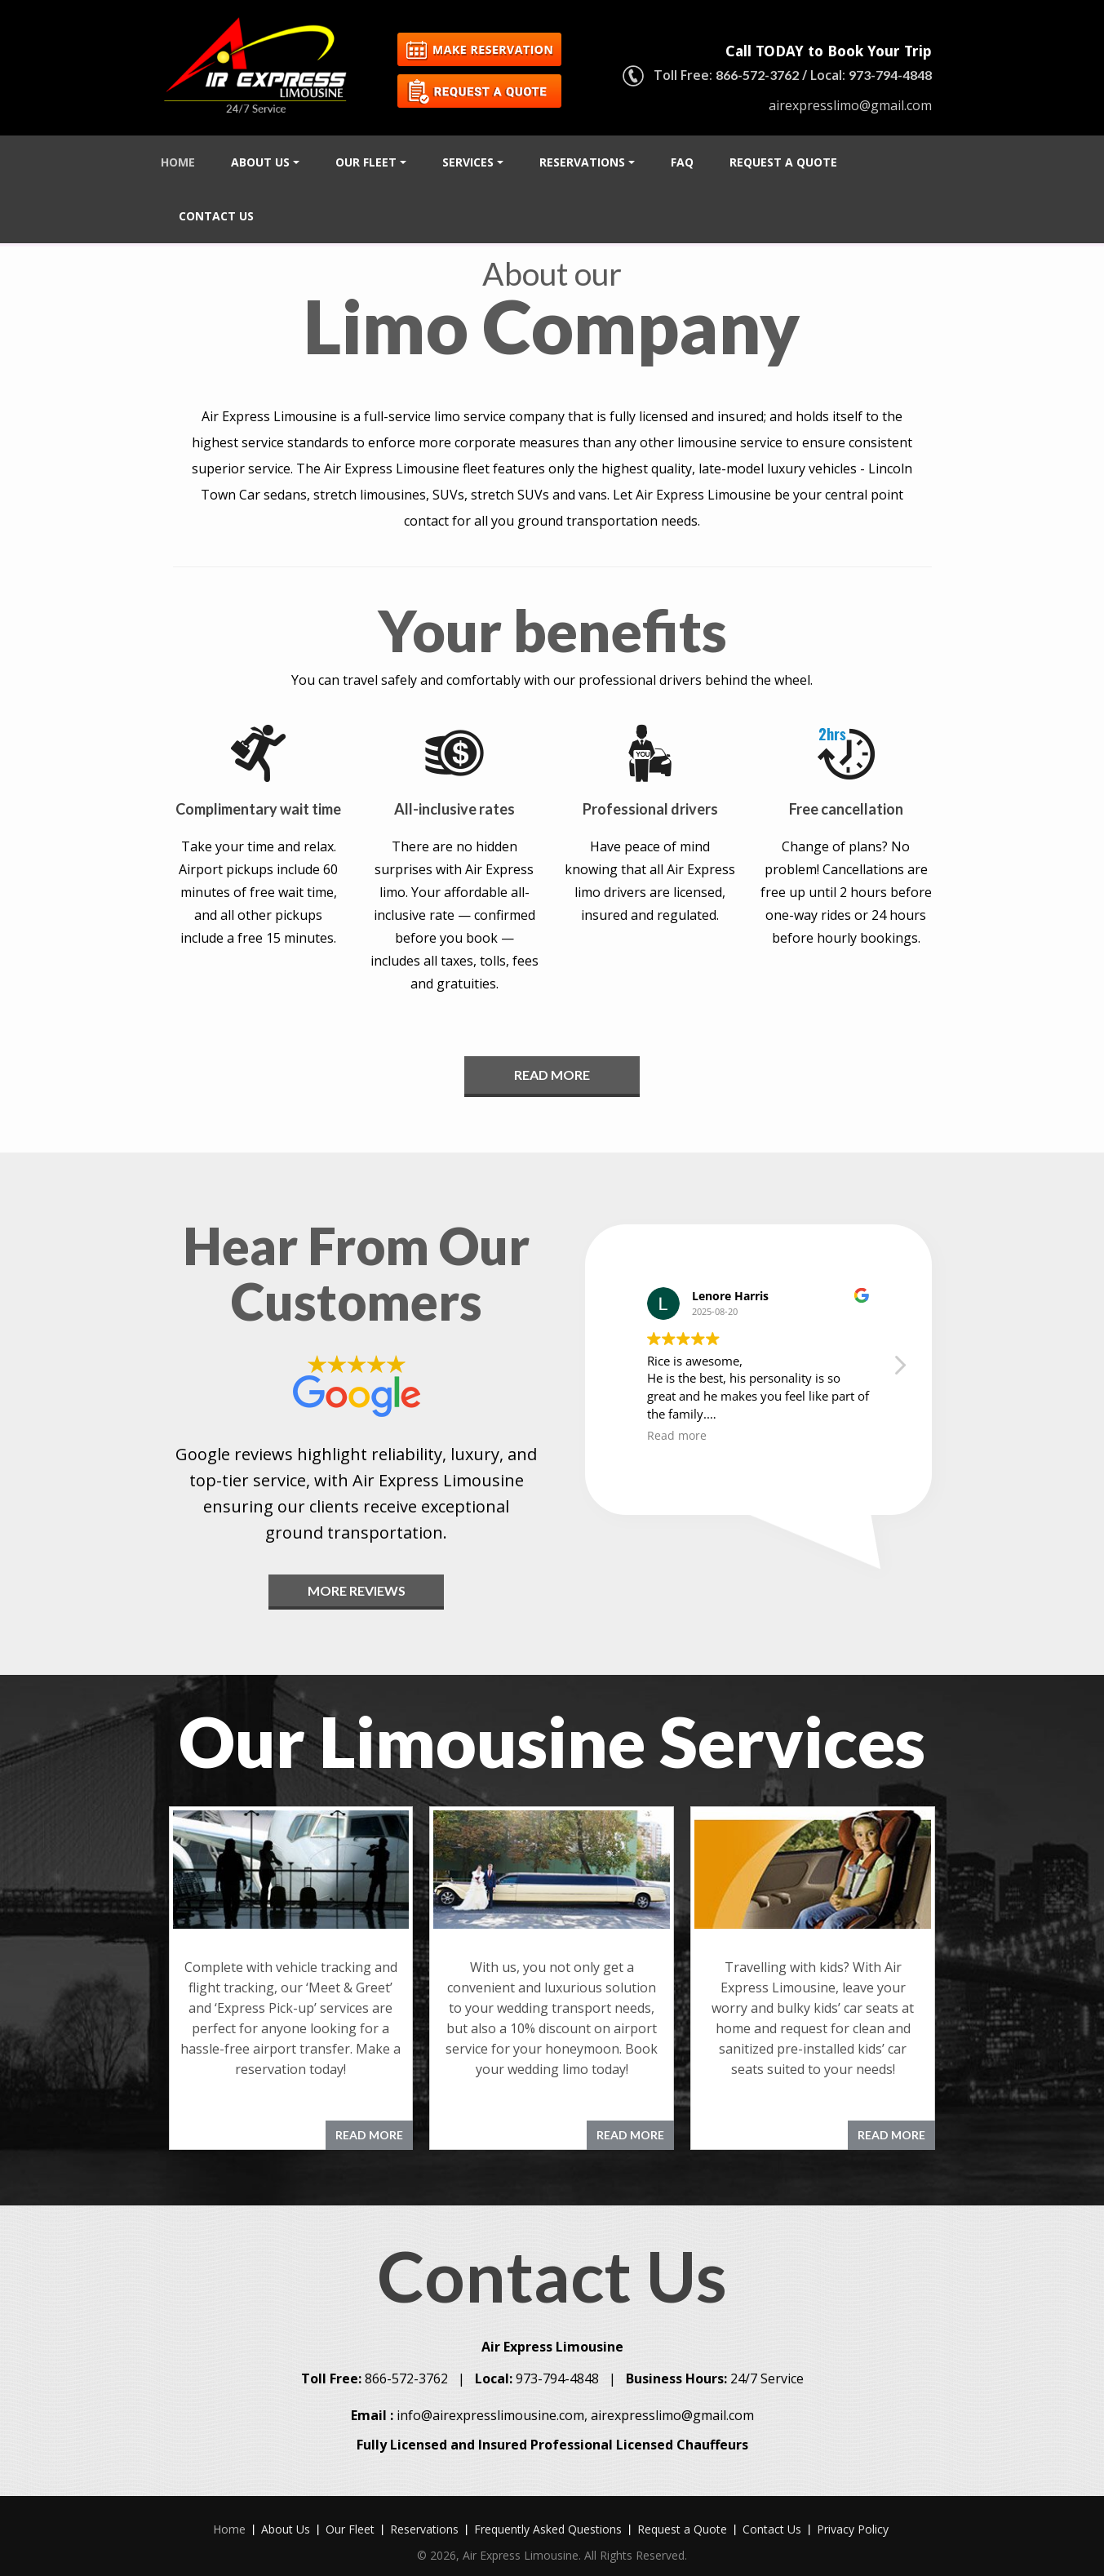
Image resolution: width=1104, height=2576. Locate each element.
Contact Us (216, 216)
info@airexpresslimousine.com (490, 2401)
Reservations (587, 162)
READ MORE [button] (369, 2135)
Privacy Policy (853, 2515)
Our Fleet (370, 162)
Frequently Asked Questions (548, 2515)
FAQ (682, 162)
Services (472, 162)
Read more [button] (677, 1435)
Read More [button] (552, 1074)
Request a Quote (783, 162)
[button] (899, 1369)
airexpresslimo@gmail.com (850, 105)
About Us (265, 162)
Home (178, 162)
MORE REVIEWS (357, 1590)
